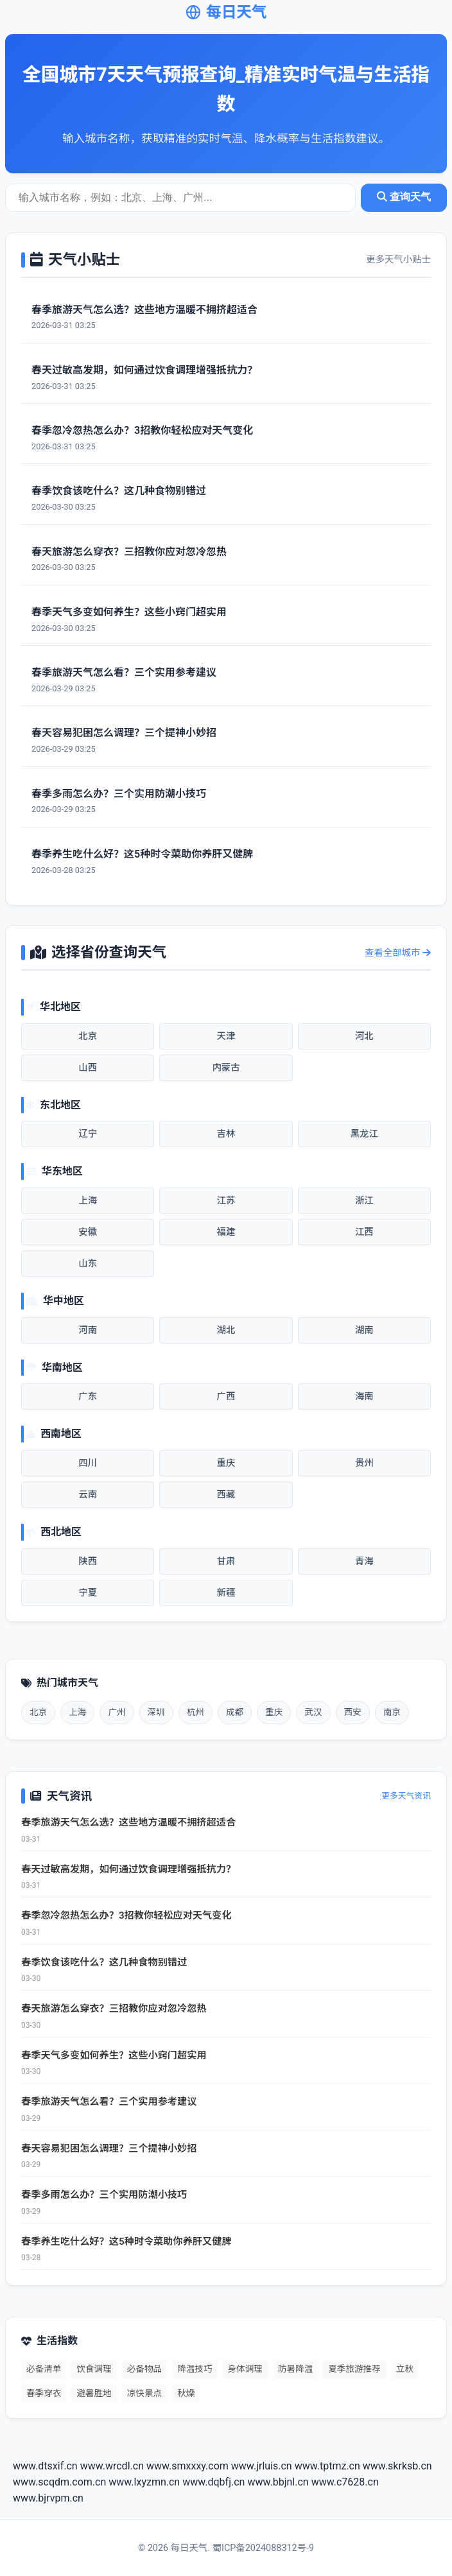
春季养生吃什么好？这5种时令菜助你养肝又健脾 (126, 2241)
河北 (364, 1036)
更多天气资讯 (406, 1796)
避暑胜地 (93, 2393)
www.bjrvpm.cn (48, 2498)
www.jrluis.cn (261, 2466)
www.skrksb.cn (397, 2466)
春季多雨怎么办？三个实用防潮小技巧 (104, 2194)
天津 (226, 1036)
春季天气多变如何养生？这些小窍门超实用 (114, 2055)
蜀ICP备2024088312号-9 (263, 2548)
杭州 (195, 1712)
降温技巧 (194, 2369)
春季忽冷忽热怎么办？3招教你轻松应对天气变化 (126, 1915)
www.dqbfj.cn (213, 2482)
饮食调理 (93, 2369)
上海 (87, 1200)
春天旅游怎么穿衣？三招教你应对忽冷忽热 (114, 2008)
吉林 (226, 1133)
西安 (352, 1712)
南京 (392, 1712)
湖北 (226, 1330)
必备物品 (144, 2369)
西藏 (226, 1494)
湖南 (364, 1330)
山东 (87, 1263)
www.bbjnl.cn (277, 2482)
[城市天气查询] (180, 198)
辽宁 (87, 1133)
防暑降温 (295, 2369)
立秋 (404, 2369)
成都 (234, 1712)
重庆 (226, 1463)
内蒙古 (225, 1067)
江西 (364, 1232)
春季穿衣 (43, 2393)
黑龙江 (364, 1133)
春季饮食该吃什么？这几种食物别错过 (104, 1962)
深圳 (156, 1712)
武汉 (313, 1712)
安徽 (87, 1232)
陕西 (87, 1561)
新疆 (226, 1592)
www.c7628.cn (345, 2482)
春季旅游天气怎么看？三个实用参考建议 (108, 2101)
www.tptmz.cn (327, 2466)
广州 (116, 1712)
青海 (364, 1561)
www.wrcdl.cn (112, 2466)
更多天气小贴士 (398, 259)
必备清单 (43, 2369)
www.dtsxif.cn (45, 2466)
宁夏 (87, 1592)
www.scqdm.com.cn (59, 2482)
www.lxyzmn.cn (144, 2482)
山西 (87, 1067)
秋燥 (186, 2393)
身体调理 (245, 2369)
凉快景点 (144, 2393)
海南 (364, 1396)
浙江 (364, 1200)
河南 (87, 1330)
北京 (87, 1036)
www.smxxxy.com (187, 2466)
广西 (226, 1396)
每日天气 (226, 12)
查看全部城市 (398, 952)
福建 (226, 1232)
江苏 (226, 1200)
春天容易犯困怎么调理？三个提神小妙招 (108, 2148)
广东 (87, 1396)
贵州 (364, 1463)
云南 (87, 1494)
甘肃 (226, 1561)
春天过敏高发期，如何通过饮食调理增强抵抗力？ (128, 1869)
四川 (87, 1463)
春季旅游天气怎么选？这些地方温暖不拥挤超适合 (128, 1822)
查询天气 (404, 196)
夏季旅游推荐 (354, 2369)
